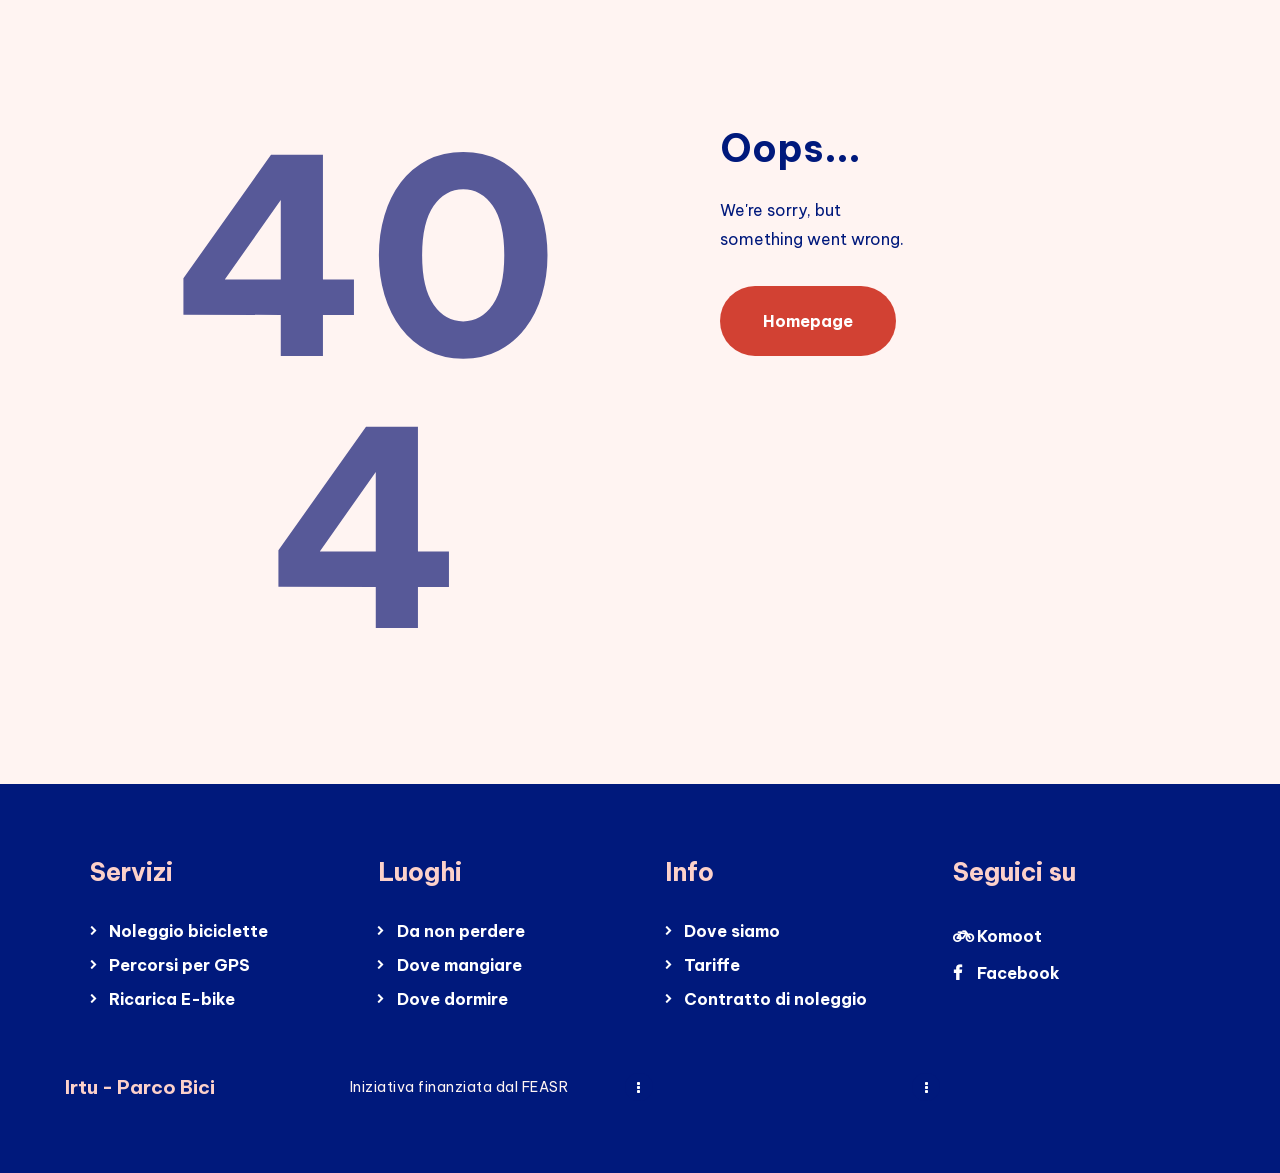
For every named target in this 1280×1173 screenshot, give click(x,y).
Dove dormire (452, 999)
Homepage (808, 321)
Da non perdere (461, 931)
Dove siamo (732, 931)
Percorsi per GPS (179, 965)
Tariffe (712, 965)
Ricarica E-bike (172, 999)
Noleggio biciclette (188, 931)
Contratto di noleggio (775, 999)
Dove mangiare (459, 965)
